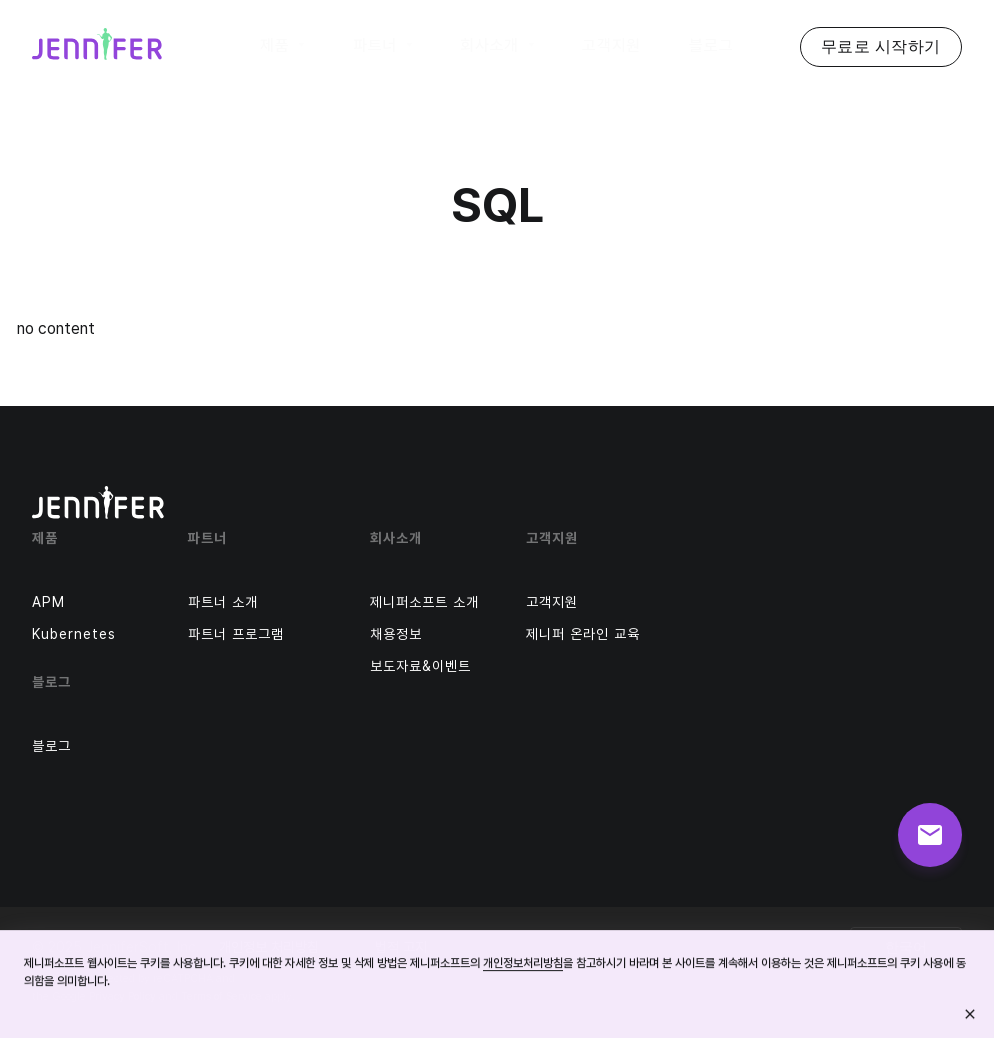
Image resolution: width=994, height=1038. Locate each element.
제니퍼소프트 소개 (424, 602)
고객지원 (552, 602)
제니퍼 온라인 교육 (583, 634)
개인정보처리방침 (523, 964)
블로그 (51, 746)
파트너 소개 (223, 602)
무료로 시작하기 (881, 46)
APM (48, 602)
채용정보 (396, 634)
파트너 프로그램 (236, 634)
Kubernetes (74, 634)
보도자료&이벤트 (420, 666)
